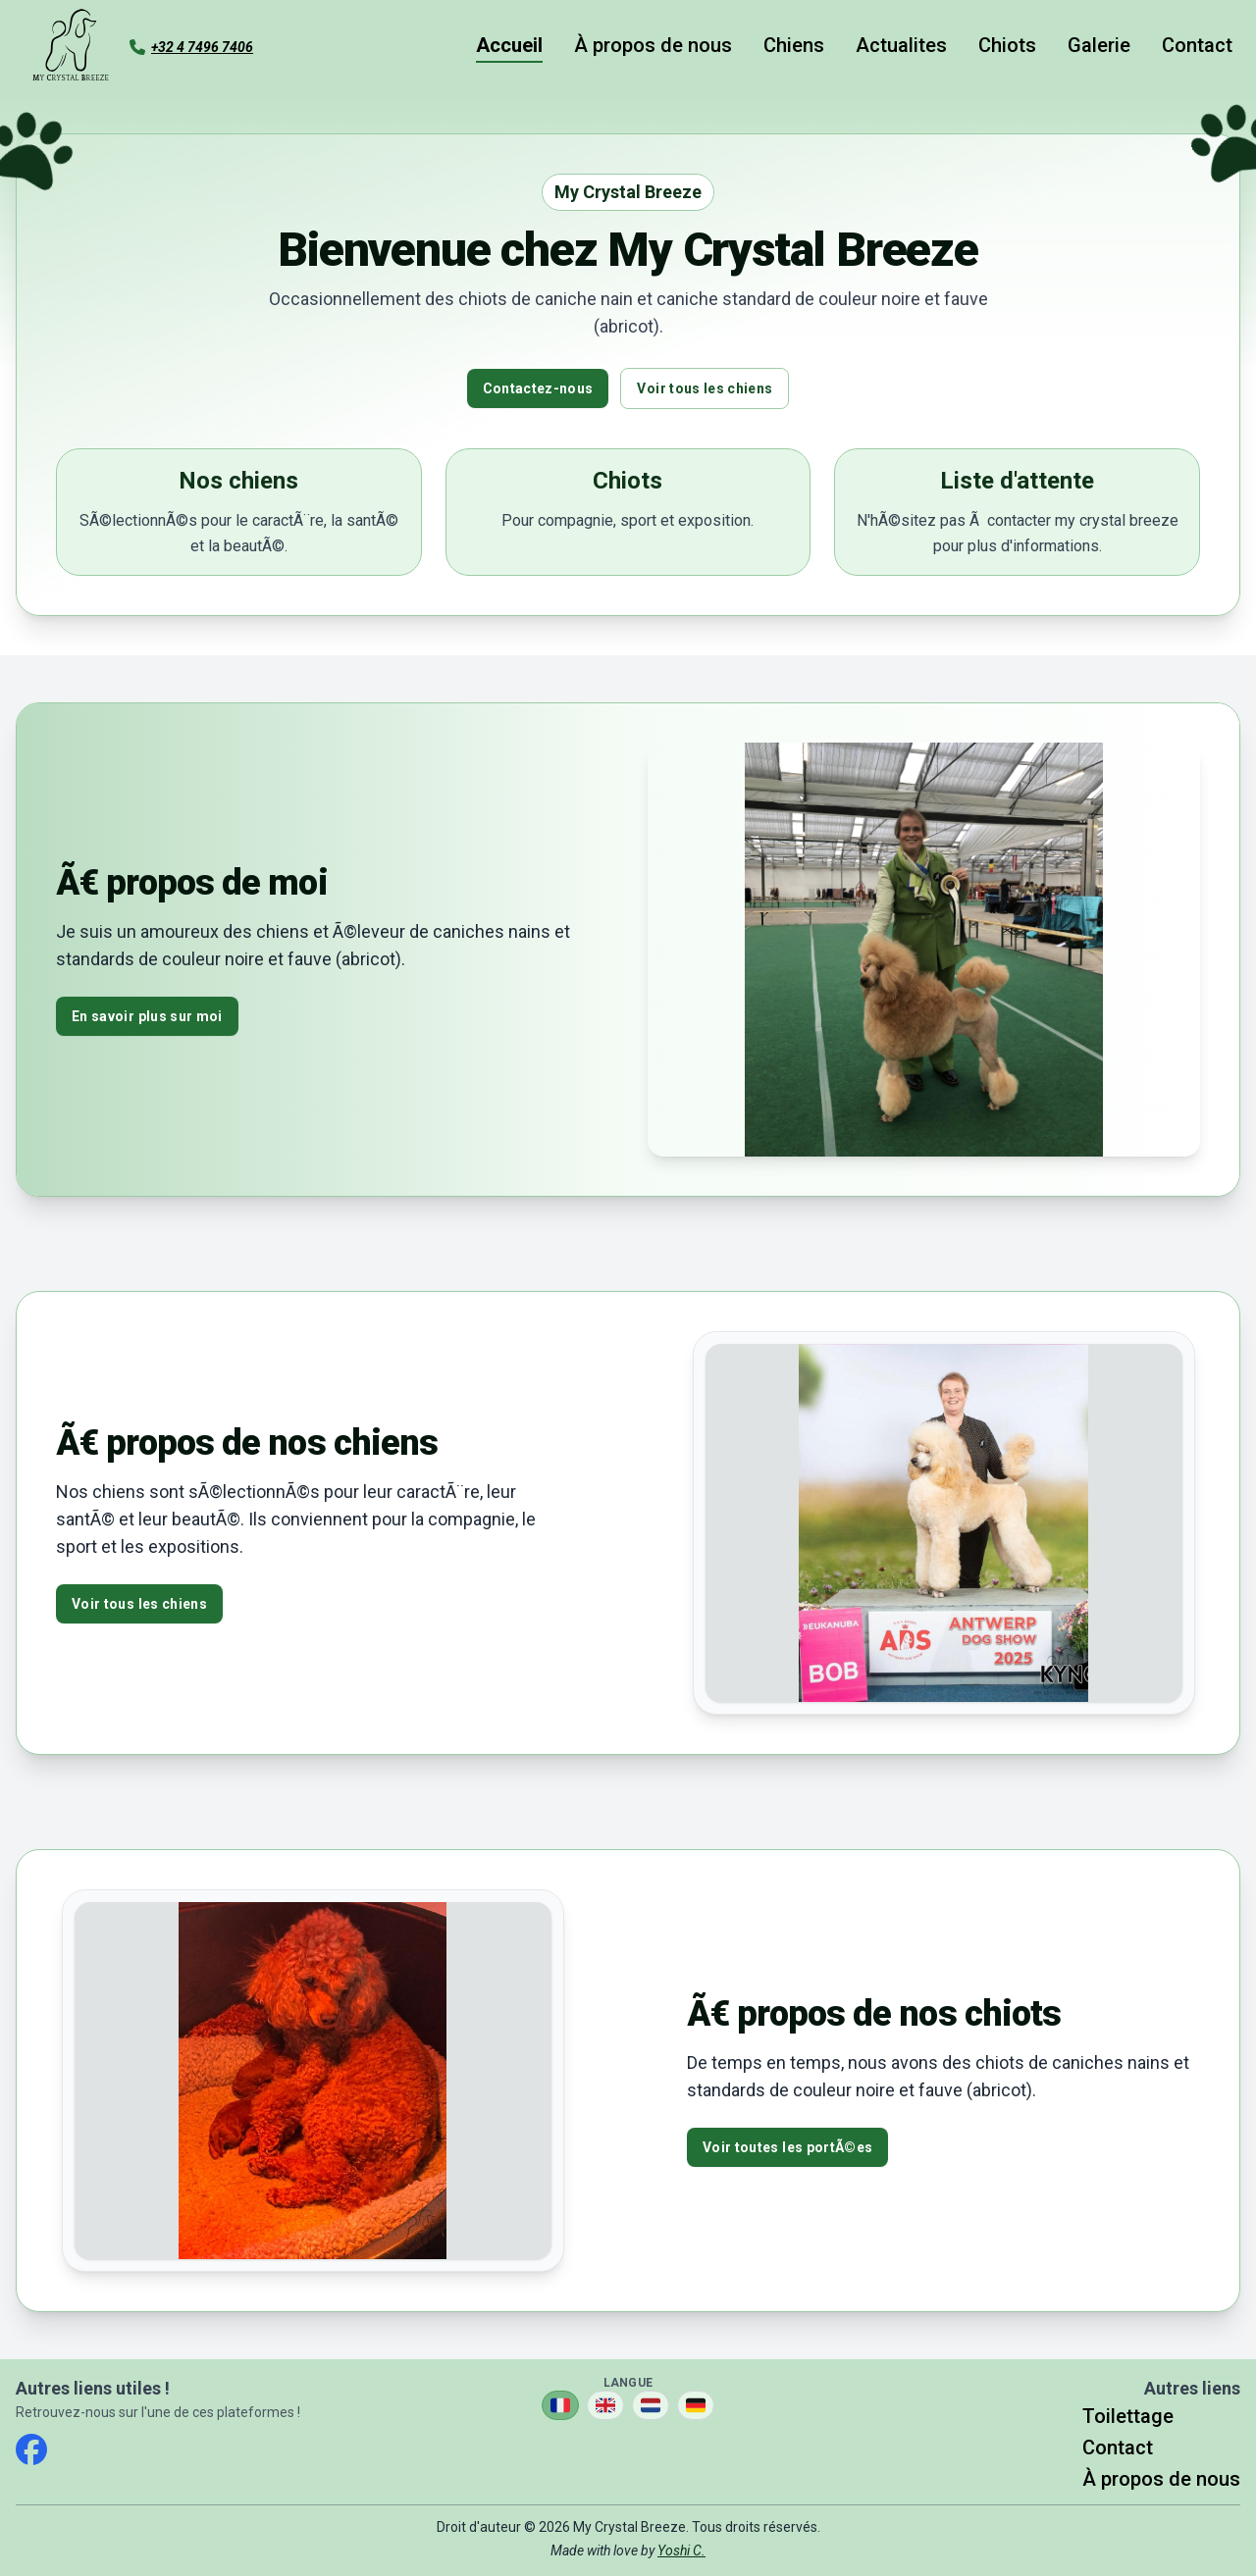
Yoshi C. (681, 2550)
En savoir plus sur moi (147, 1016)
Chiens (793, 45)
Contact (1197, 45)
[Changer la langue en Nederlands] (650, 2405)
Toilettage (1128, 2416)
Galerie (1099, 45)
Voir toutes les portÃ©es (787, 2147)
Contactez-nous (538, 388)
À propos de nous (653, 45)
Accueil (509, 45)
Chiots (1007, 45)
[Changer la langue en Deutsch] (695, 2405)
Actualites (901, 45)
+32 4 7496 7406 (202, 47)
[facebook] (31, 2449)
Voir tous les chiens (704, 388)
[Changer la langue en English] (605, 2405)
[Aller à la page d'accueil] (71, 47)
